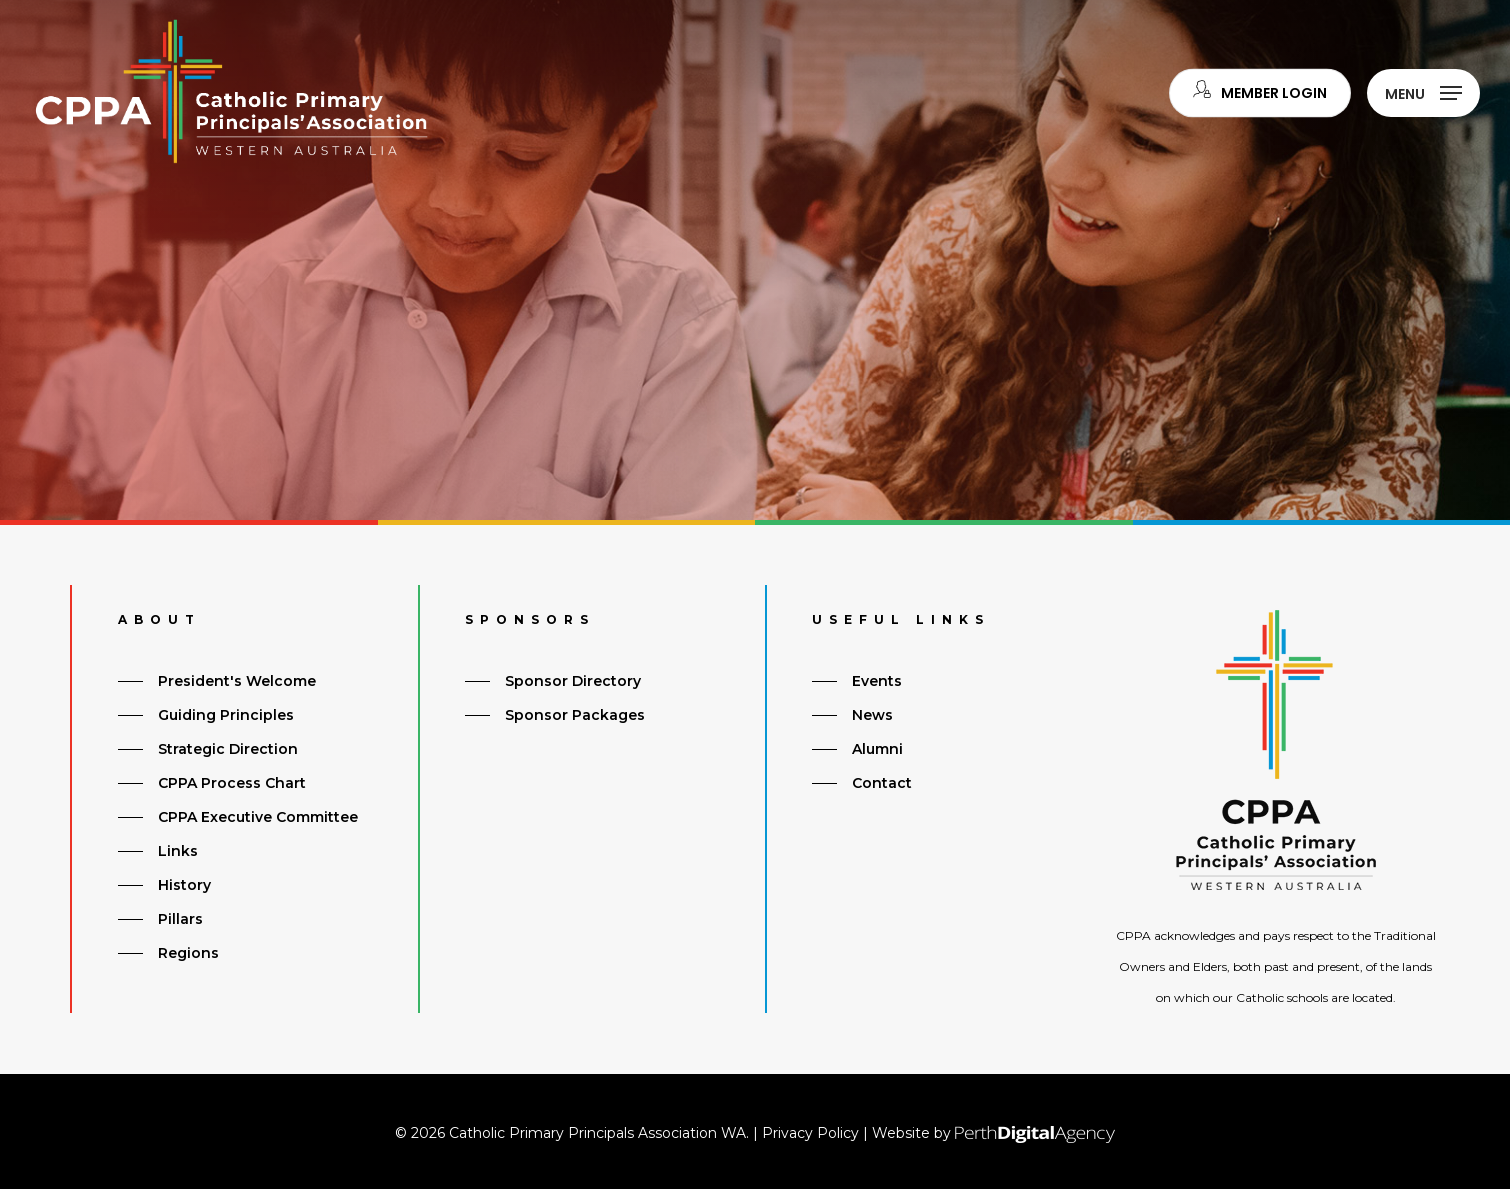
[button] (1423, 92)
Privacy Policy (810, 1133)
